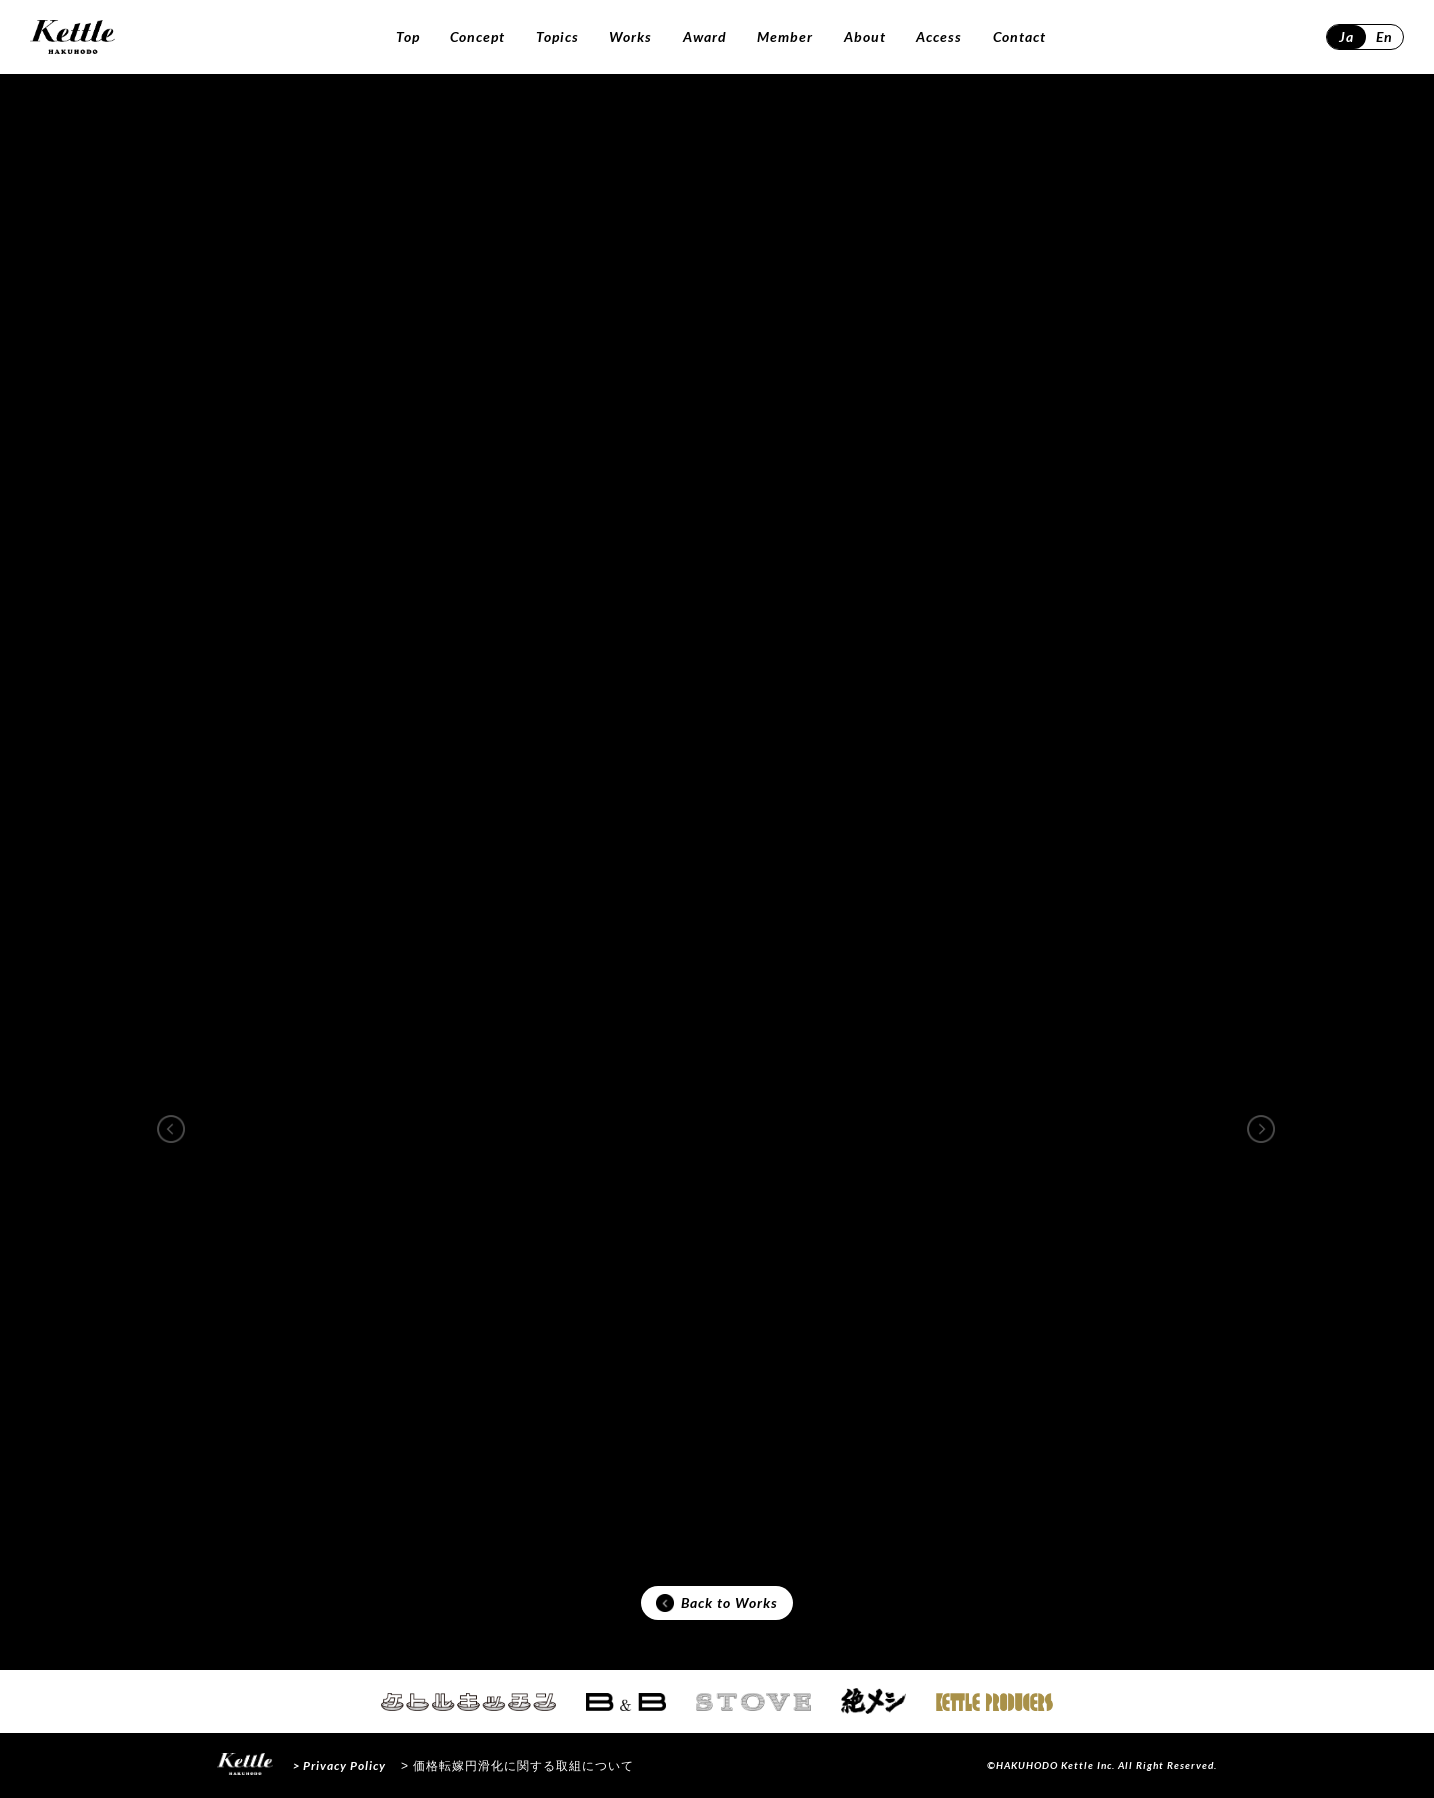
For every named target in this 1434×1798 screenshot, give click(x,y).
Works (630, 36)
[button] (171, 1129)
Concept (477, 36)
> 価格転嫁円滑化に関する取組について (517, 1766)
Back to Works (717, 1603)
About (865, 36)
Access (939, 36)
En (1384, 36)
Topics (557, 36)
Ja (1346, 36)
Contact (1019, 36)
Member (785, 36)
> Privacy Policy (339, 1765)
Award (705, 36)
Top (408, 36)
